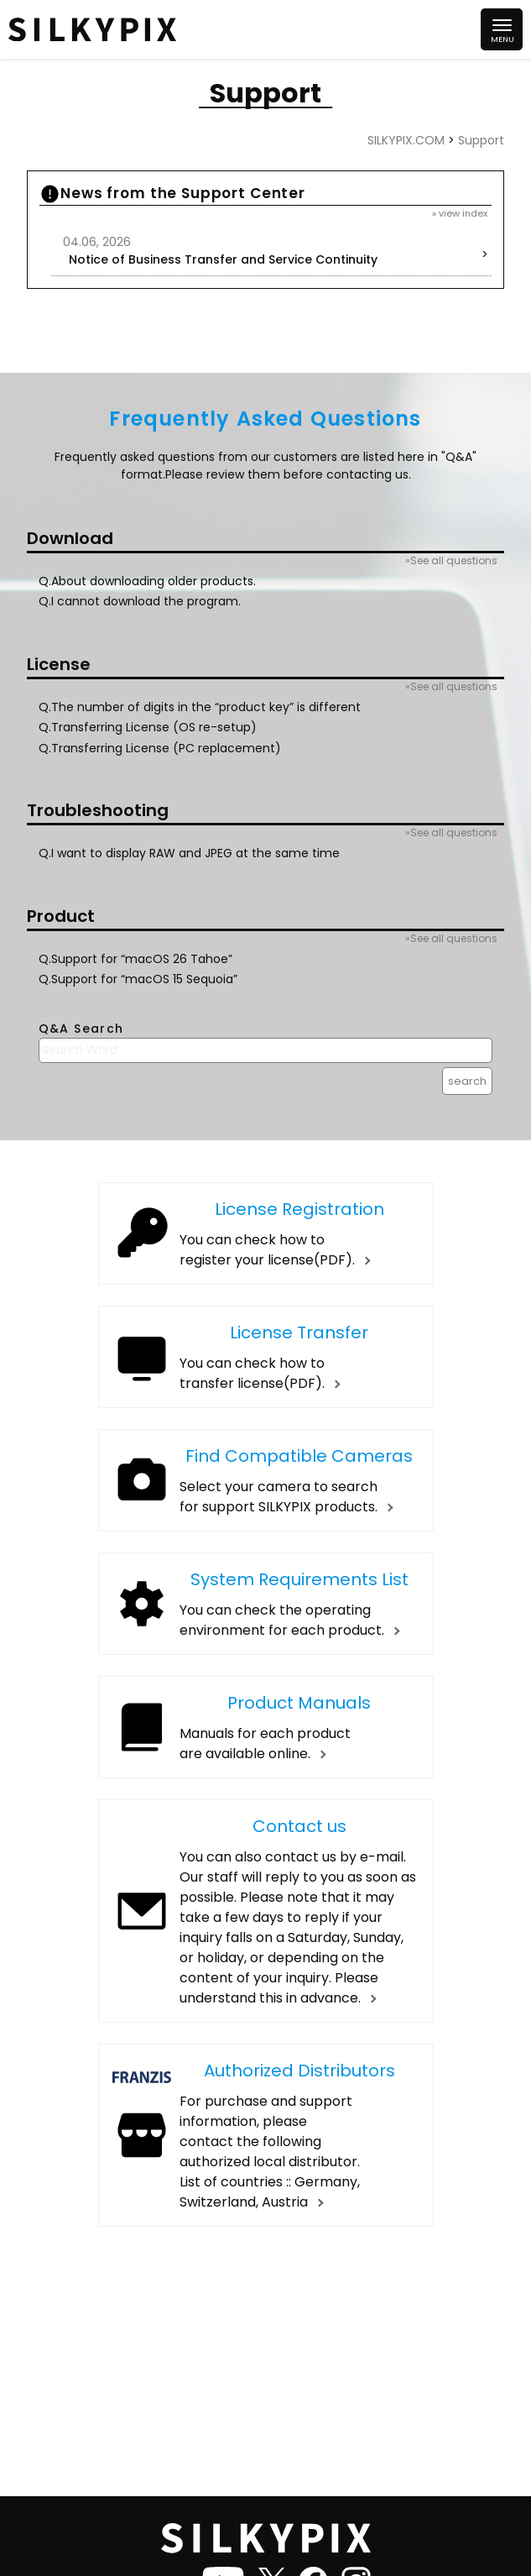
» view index (459, 213)
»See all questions (451, 560)
